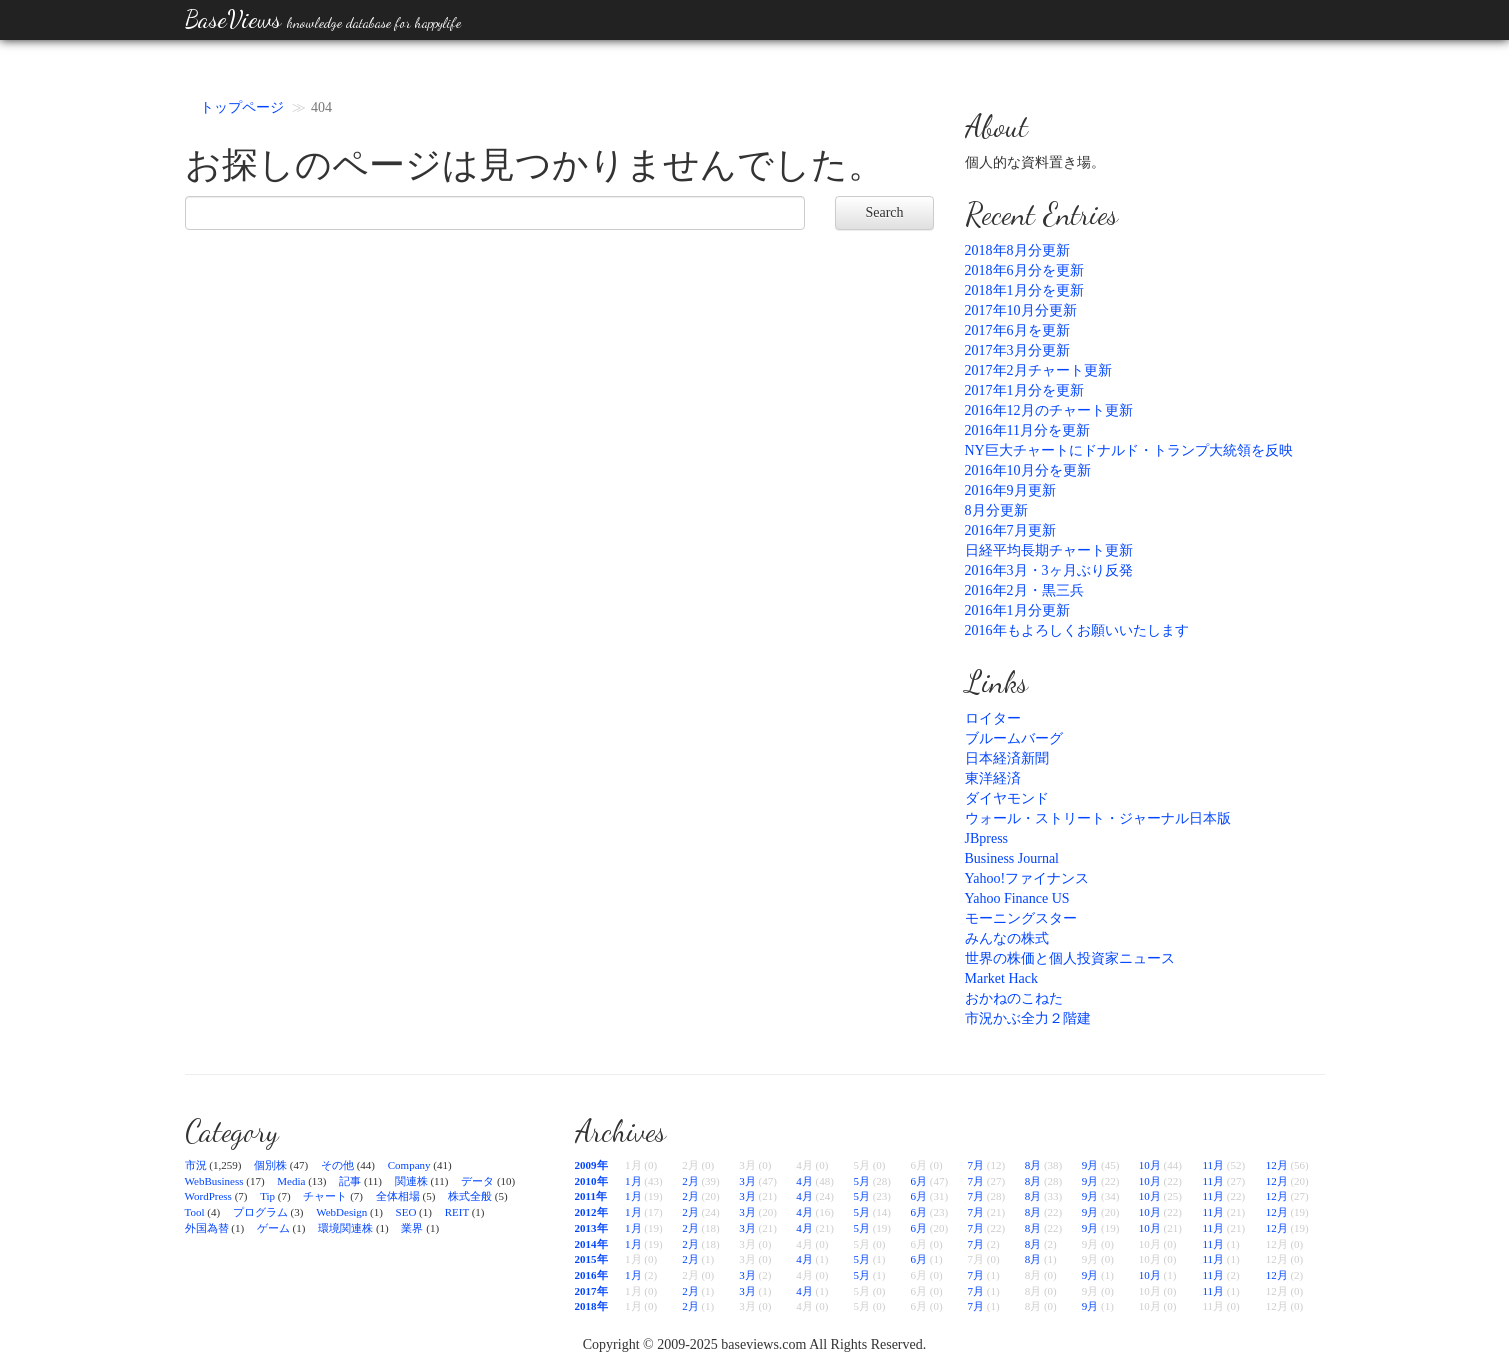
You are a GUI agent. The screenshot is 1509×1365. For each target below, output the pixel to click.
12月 (1277, 1165)
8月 (1033, 1165)
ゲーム (273, 1228)
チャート (325, 1196)
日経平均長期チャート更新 (1049, 550)
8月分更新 (996, 510)
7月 (976, 1165)
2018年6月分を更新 (1024, 270)
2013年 (591, 1228)
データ (477, 1181)
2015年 (591, 1259)
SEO (406, 1212)
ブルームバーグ (1014, 738)
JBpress (987, 838)
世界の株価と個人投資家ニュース (1070, 958)
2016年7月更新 (1010, 530)
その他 (337, 1165)
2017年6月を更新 (1017, 330)
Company (409, 1165)
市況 (196, 1165)
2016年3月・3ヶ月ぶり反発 (1049, 570)
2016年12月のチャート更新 (1049, 410)
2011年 (591, 1196)
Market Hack (1001, 978)
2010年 (591, 1181)
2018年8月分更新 (1017, 250)
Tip (267, 1196)
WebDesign (341, 1212)
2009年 (591, 1165)
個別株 (270, 1165)
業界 (412, 1228)
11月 (1213, 1165)
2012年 (591, 1212)
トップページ (242, 107)
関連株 (411, 1181)
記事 (350, 1181)
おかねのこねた (1014, 998)
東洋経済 (993, 778)
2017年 (591, 1291)
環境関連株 (345, 1228)
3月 (747, 1181)
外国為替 (207, 1228)
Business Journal (1012, 858)
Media (291, 1181)
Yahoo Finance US (1017, 898)
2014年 (591, 1244)
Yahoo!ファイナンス (1027, 878)
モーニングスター (1021, 918)
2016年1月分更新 (1017, 610)
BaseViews (323, 19)
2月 (690, 1181)
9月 (1090, 1165)
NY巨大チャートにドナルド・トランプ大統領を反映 (1129, 450)
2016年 (591, 1275)
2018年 (591, 1306)
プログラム (260, 1212)
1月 (633, 1181)
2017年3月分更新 (1017, 350)
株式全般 (470, 1196)
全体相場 (398, 1196)
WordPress (208, 1196)
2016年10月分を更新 (1028, 470)
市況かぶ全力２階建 (1028, 1018)
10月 (1150, 1165)
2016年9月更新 (1010, 490)
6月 (918, 1181)
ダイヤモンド (1007, 798)
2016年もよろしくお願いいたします (1077, 630)
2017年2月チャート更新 (1038, 370)
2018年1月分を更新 (1024, 290)
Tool (195, 1212)
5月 (861, 1181)
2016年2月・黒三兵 (1024, 590)
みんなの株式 (1007, 938)
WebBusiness (214, 1181)
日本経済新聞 (1007, 758)
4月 (804, 1181)
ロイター (993, 718)
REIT (457, 1212)
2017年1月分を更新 (1024, 390)
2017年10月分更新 (1021, 310)
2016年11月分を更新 (1027, 430)
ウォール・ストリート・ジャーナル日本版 (1098, 818)
